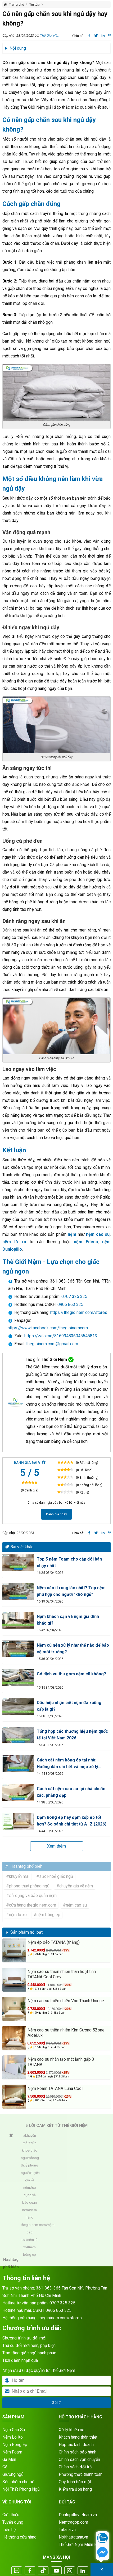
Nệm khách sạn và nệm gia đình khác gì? (68, 1620)
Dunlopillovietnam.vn (78, 2514)
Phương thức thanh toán (80, 2474)
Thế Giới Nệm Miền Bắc (80, 2544)
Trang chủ (16, 4)
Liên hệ (9, 2529)
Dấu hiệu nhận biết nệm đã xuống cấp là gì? (69, 1706)
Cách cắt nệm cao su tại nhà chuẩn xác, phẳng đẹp (71, 1792)
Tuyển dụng (12, 2522)
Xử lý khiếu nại (72, 2429)
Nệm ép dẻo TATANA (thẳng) (54, 1942)
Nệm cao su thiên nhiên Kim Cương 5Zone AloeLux (66, 2032)
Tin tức (34, 4)
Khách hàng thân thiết (78, 2437)
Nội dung (18, 48)
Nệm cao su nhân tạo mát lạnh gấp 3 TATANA (61, 2062)
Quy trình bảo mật (75, 2481)
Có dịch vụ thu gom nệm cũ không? (71, 1673)
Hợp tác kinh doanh (76, 2444)
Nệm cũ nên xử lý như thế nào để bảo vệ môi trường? (73, 1648)
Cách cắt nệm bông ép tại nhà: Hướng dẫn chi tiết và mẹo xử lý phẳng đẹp (67, 1763)
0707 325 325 (74, 1296)
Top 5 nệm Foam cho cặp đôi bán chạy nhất (69, 1562)
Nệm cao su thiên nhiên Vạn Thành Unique (66, 2000)
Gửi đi (56, 2403)
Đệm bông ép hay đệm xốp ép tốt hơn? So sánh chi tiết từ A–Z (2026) (71, 1821)
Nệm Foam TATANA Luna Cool (55, 2088)
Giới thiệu (10, 2514)
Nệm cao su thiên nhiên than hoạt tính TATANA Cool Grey (62, 1974)
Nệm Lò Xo (12, 2437)
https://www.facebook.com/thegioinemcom (48, 1327)
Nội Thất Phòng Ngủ (21, 2489)
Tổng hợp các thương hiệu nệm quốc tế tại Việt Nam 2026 (72, 1734)
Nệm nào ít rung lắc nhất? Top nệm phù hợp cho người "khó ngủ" (71, 1591)
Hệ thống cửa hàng (19, 2537)
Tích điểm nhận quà (20, 2360)
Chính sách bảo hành (77, 2452)
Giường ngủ (13, 2474)
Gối (5, 2466)
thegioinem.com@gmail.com (52, 1343)
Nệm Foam (12, 2452)
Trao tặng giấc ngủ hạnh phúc (29, 2352)
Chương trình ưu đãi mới (24, 2338)
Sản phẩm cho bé (18, 2481)
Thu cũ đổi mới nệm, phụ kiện (29, 2345)
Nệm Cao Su (13, 2429)
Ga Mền (9, 2459)
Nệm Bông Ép (14, 2444)
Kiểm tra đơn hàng (75, 2489)
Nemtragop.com (73, 2522)
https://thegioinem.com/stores (78, 1312)
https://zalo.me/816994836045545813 (60, 1335)
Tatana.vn (67, 2529)
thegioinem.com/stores (60, 2317)
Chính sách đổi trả (75, 2466)
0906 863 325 (70, 1304)
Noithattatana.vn (73, 2537)
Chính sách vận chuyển (79, 2459)
